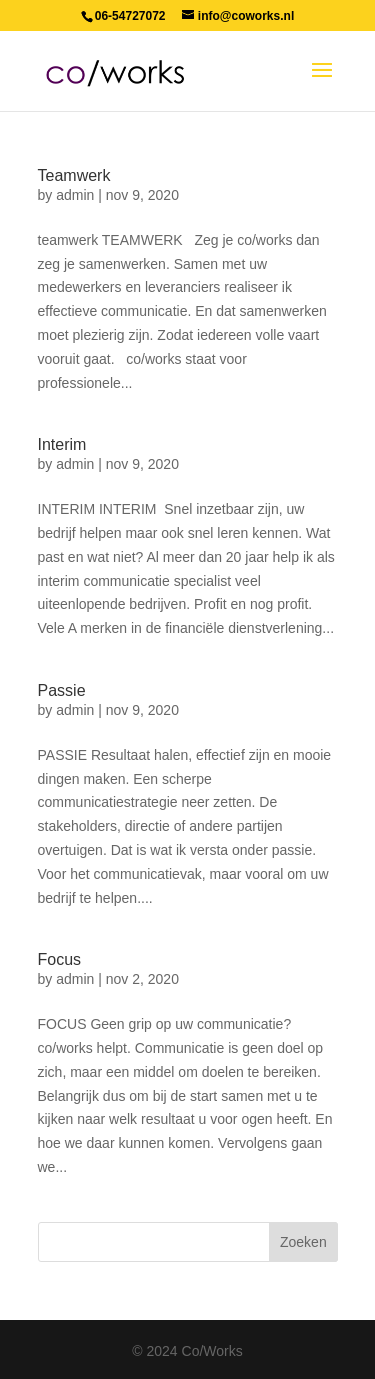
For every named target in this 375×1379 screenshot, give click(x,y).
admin (75, 195)
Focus (60, 959)
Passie (62, 690)
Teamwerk (74, 175)
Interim (62, 444)
